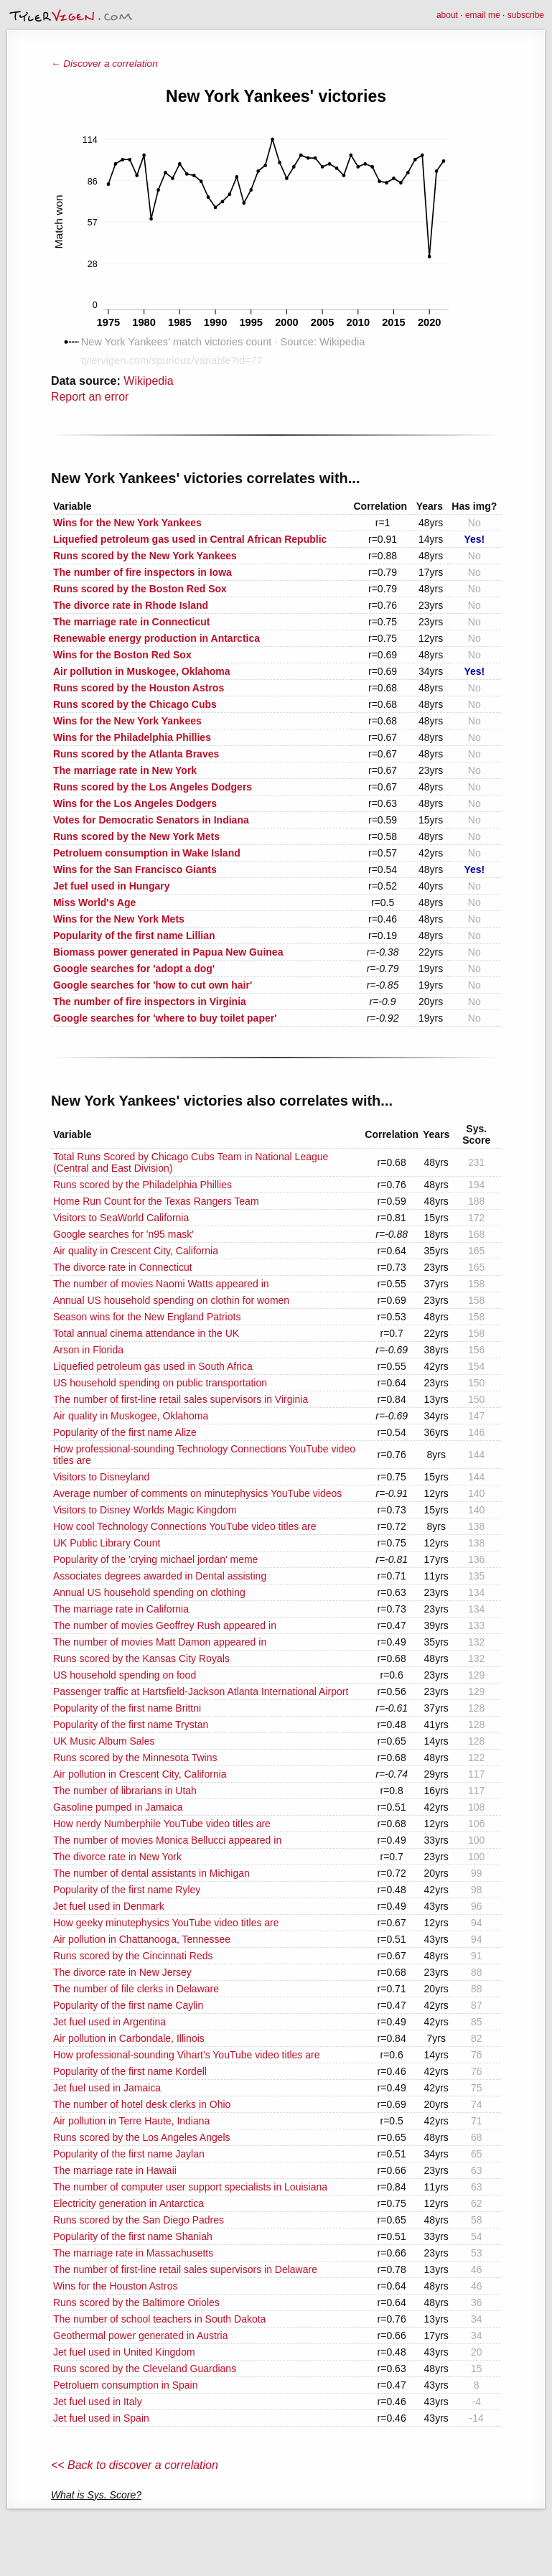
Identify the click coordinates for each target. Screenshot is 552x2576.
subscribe (525, 15)
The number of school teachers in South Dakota (159, 2319)
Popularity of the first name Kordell (130, 2071)
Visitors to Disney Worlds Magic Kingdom (144, 1510)
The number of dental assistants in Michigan (151, 1873)
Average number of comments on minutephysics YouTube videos (197, 1493)
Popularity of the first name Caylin (128, 2005)
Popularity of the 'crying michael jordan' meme (155, 1559)
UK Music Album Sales (104, 1741)
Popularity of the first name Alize (125, 1432)
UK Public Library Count (106, 1543)
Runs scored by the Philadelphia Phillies (142, 1184)
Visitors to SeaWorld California (121, 1217)
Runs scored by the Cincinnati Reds (133, 1955)
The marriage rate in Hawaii (115, 2170)
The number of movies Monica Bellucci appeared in (167, 1840)
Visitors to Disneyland (101, 1477)
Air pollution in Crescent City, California (140, 1774)
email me (482, 15)
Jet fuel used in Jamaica (107, 2088)
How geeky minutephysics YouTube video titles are (166, 1922)
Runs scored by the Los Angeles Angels (141, 2137)
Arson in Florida (88, 1349)
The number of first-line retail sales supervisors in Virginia (180, 1399)
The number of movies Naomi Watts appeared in (161, 1283)
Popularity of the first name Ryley (126, 1889)
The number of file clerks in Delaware (136, 1988)
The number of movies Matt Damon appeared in (159, 1642)
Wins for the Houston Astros (115, 2286)
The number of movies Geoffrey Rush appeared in (164, 1625)
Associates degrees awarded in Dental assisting (159, 1576)
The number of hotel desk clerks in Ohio (141, 2104)
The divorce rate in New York (117, 1856)
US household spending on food (124, 1675)
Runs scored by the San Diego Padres (138, 2220)
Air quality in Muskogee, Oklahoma (130, 1416)
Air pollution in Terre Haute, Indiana (131, 2121)
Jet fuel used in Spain (101, 2418)
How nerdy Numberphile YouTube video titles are (162, 1823)
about (447, 15)
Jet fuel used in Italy (97, 2401)
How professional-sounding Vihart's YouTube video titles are (186, 2055)
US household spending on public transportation (160, 1383)
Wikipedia (148, 381)
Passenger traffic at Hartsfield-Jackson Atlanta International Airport (200, 1691)
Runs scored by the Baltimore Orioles (136, 2302)
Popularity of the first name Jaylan (129, 2154)
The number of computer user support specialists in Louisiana (190, 2187)
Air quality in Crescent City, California (135, 1250)
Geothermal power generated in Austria (140, 2335)
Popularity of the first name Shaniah (132, 2236)
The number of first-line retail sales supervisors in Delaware (185, 2269)
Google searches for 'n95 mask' (123, 1234)
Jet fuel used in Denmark (108, 1906)
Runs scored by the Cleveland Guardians (144, 2368)
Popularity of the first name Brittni (127, 1708)
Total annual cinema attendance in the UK (146, 1333)
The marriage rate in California (121, 1609)
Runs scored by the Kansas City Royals (141, 1658)
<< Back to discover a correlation (134, 2465)
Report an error (90, 397)
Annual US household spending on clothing (149, 1592)
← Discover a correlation (104, 63)
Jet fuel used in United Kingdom (124, 2352)
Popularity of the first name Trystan (130, 1724)
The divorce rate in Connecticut (122, 1267)
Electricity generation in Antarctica (128, 2203)
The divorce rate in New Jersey (122, 1972)
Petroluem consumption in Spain (125, 2385)
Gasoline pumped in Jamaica (118, 1807)
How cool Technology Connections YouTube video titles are (185, 1526)
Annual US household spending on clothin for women (171, 1300)
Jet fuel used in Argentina (109, 2021)
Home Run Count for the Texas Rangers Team (156, 1201)
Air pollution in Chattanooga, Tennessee (141, 1939)
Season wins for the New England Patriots (146, 1316)
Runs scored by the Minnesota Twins (135, 1757)
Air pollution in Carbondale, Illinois (129, 2038)
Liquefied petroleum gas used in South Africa (153, 1366)
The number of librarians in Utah (125, 1790)
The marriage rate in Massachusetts (133, 2253)
